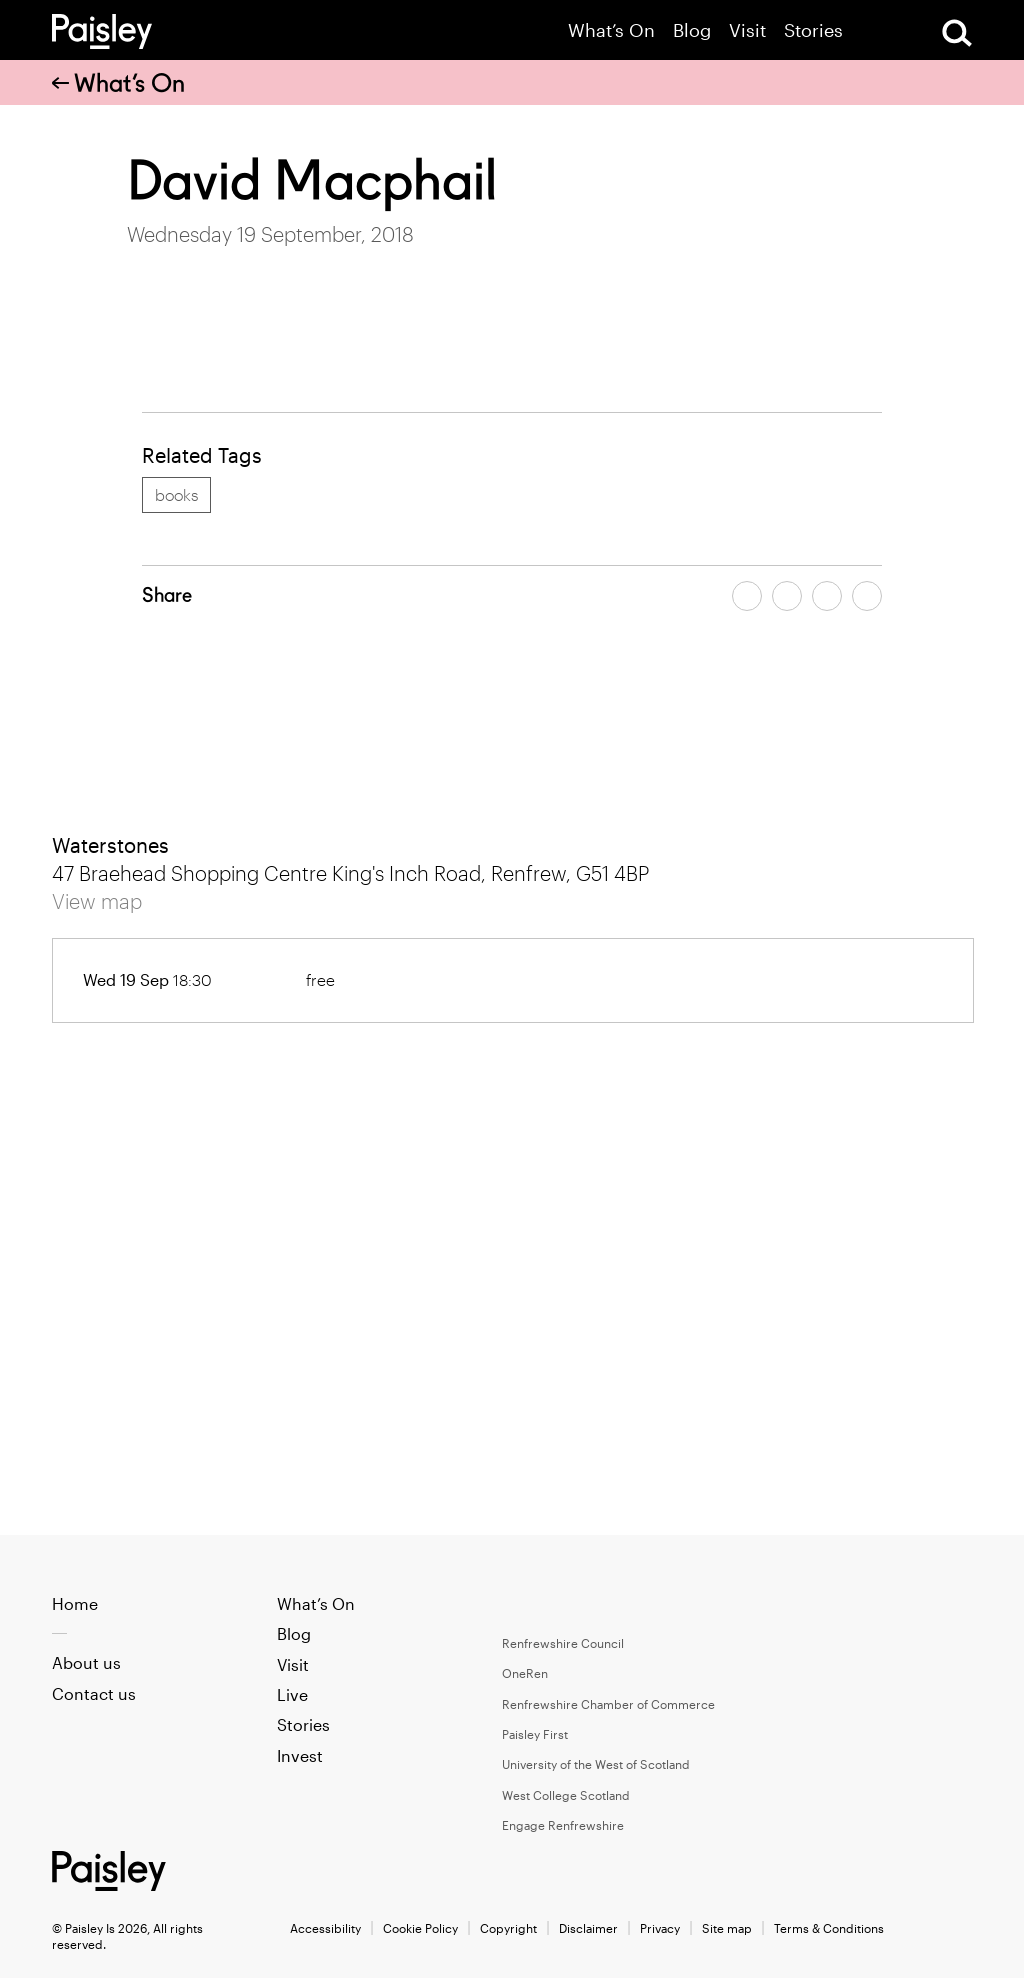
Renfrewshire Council (563, 1643)
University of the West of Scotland (596, 1764)
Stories (813, 30)
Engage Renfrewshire (563, 1825)
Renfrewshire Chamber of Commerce (608, 1704)
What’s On (611, 30)
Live (292, 1694)
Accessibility (325, 1928)
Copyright (508, 1928)
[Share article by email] (827, 596)
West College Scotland (566, 1795)
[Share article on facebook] (747, 596)
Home (75, 1603)
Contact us (94, 1693)
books (176, 494)
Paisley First (535, 1734)
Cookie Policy (420, 1928)
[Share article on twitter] (787, 596)
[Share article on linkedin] (867, 596)
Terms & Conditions (829, 1928)
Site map (727, 1928)
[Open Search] (957, 33)
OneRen (525, 1673)
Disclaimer (588, 1928)
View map (97, 901)
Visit (747, 30)
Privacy (660, 1928)
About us (86, 1662)
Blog (692, 30)
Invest (300, 1755)
